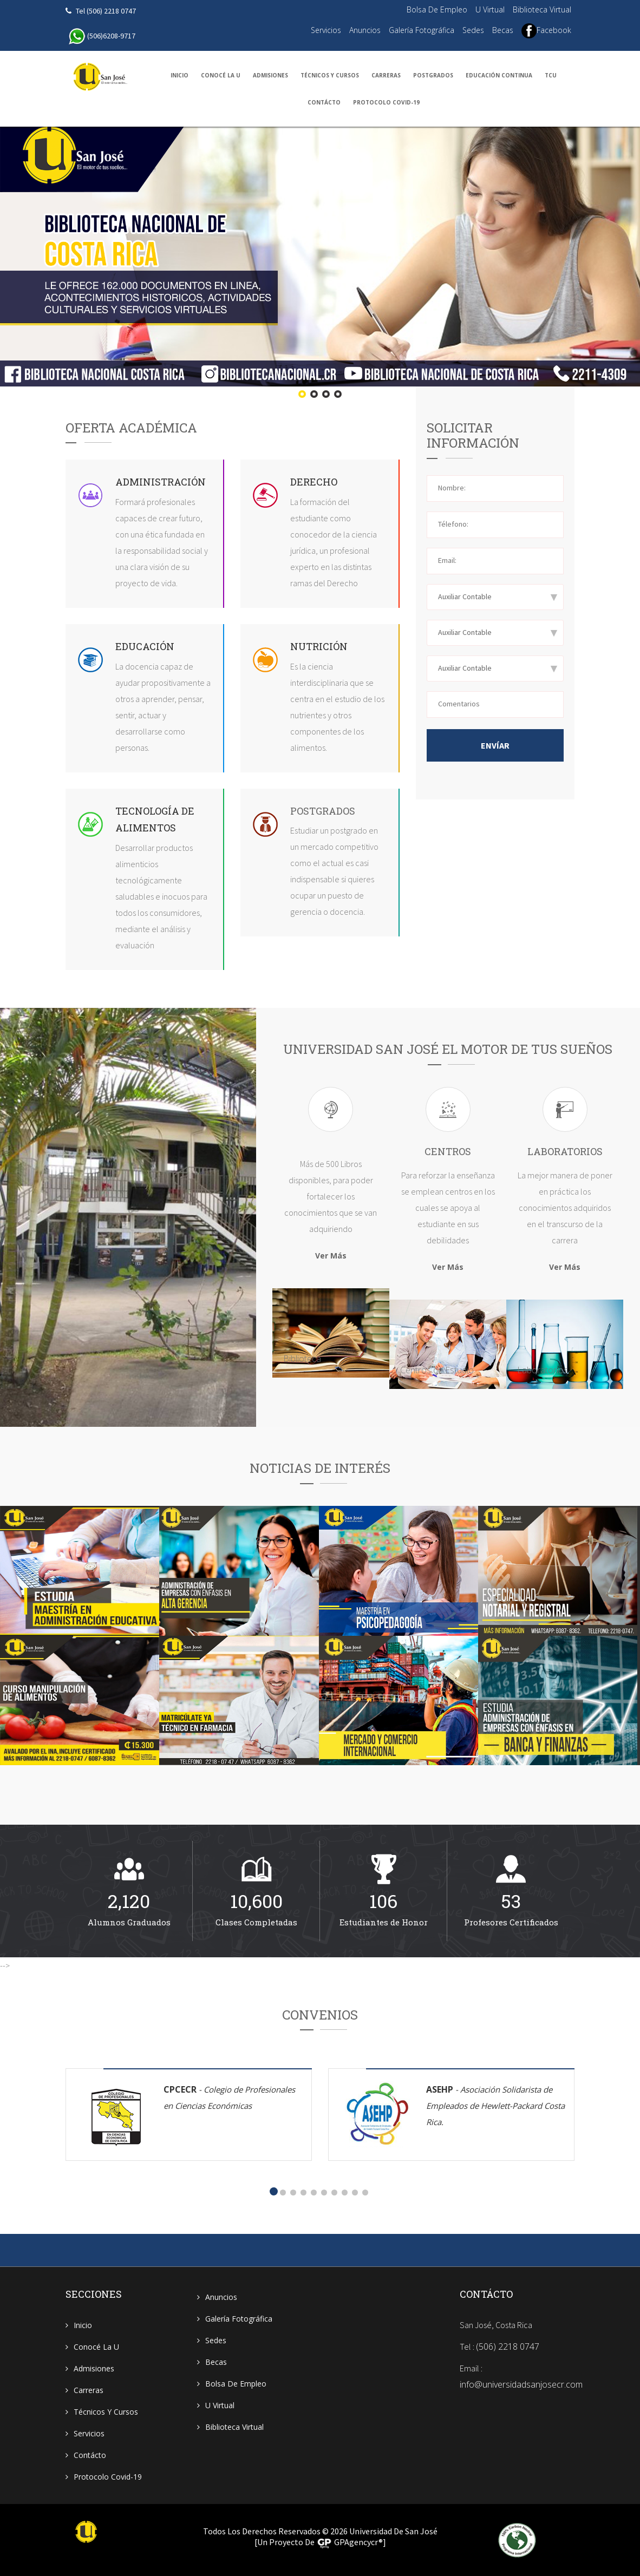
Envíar (495, 745)
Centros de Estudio (437, 1370)
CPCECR (229, 2097)
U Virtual (490, 9)
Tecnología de (154, 810)
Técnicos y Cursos (330, 75)
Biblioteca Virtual (542, 9)
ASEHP (495, 2105)
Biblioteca (302, 1359)
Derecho (313, 481)
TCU (551, 75)
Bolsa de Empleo (437, 9)
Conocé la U (220, 75)
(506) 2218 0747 (507, 2346)
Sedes (473, 30)
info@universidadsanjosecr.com (521, 2384)
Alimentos (145, 827)
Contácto (324, 102)
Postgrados (433, 75)
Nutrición (319, 646)
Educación (144, 646)
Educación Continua (499, 75)
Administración (160, 481)
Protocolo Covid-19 (386, 102)
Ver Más (331, 1255)
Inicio (179, 75)
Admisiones (270, 75)
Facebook (546, 30)
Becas (502, 30)
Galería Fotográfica (421, 30)
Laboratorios (542, 1370)
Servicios (326, 30)
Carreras (386, 75)
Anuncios (365, 30)
